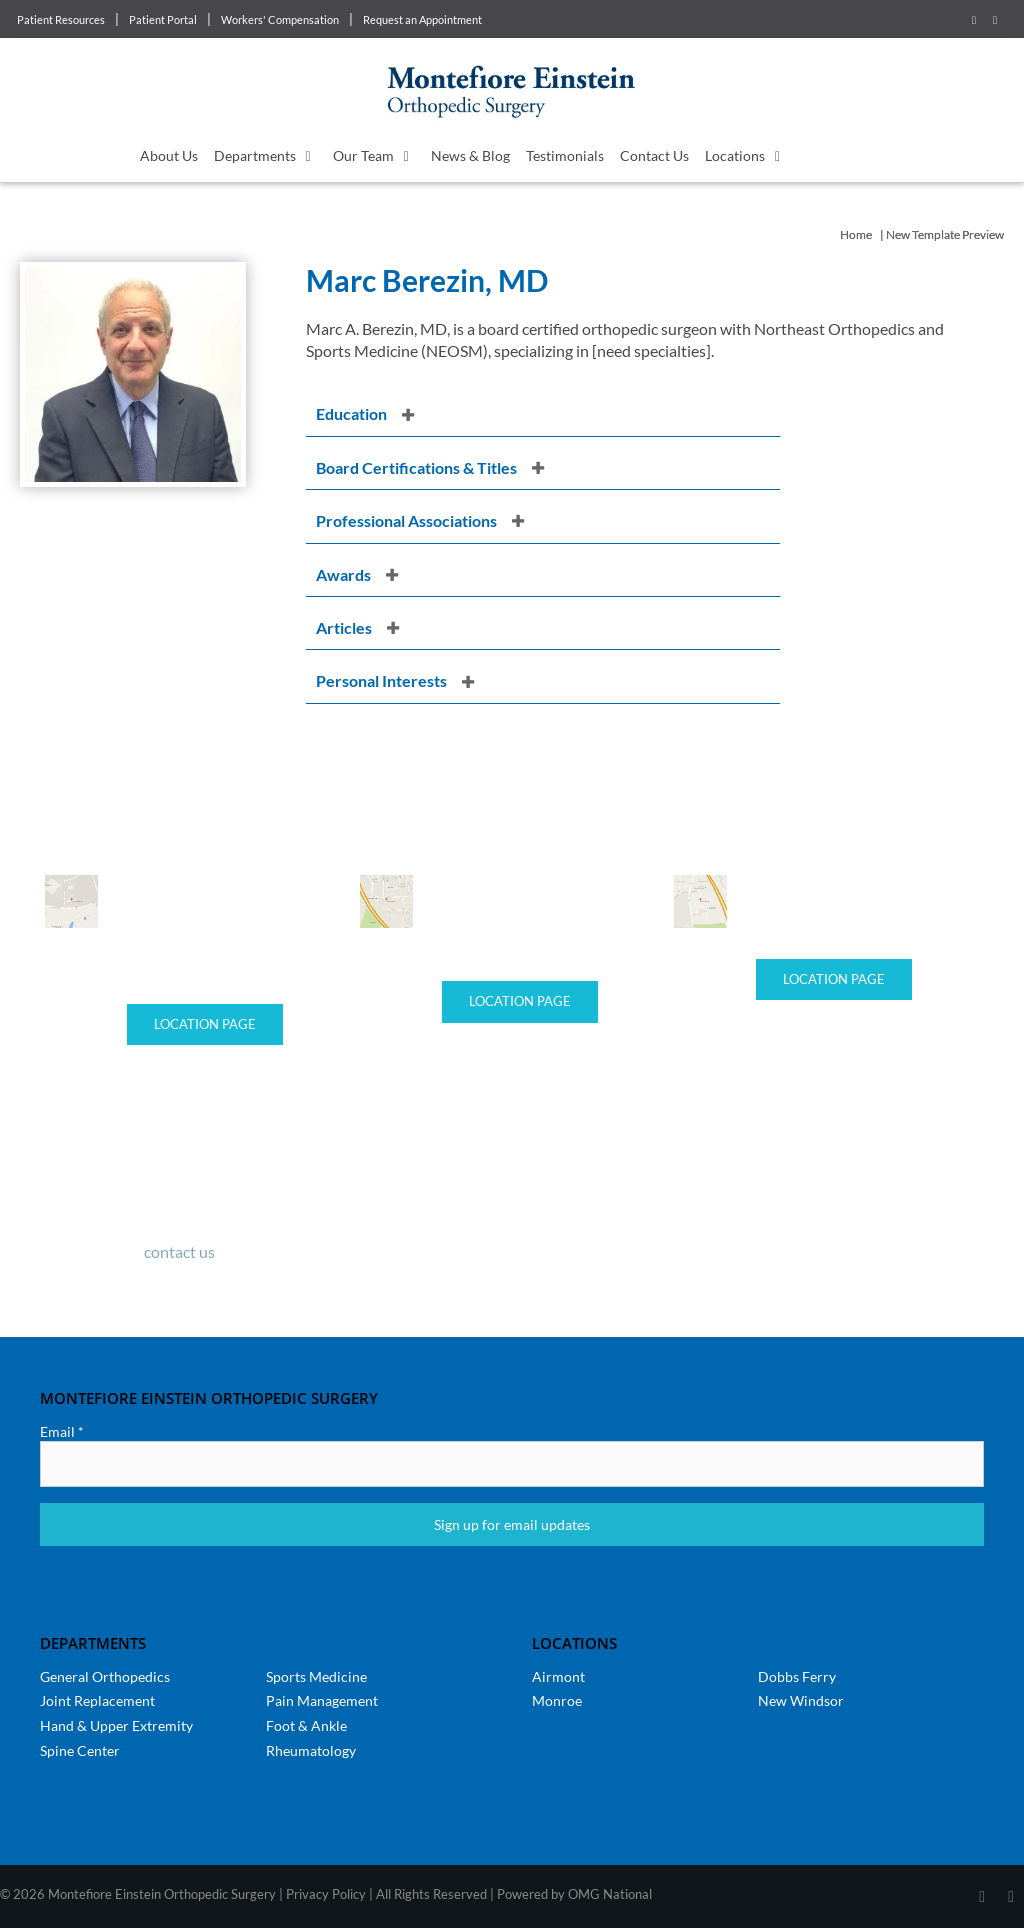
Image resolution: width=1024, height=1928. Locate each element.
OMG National (610, 1894)
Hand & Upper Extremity (116, 1725)
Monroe (557, 1700)
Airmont (558, 1676)
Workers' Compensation (280, 19)
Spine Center (80, 1750)
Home (856, 234)
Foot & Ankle (306, 1725)
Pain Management (322, 1700)
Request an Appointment (422, 19)
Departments (269, 156)
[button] (543, 414)
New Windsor (801, 1700)
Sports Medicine (316, 1676)
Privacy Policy (326, 1894)
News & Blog (470, 155)
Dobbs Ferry (797, 1676)
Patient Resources (61, 19)
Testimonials (565, 155)
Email (62, 1431)
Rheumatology (311, 1750)
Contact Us (654, 155)
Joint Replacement (97, 1700)
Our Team (378, 156)
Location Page (205, 1024)
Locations (749, 156)
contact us (179, 1251)
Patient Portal (163, 19)
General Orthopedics (105, 1676)
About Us (169, 155)
